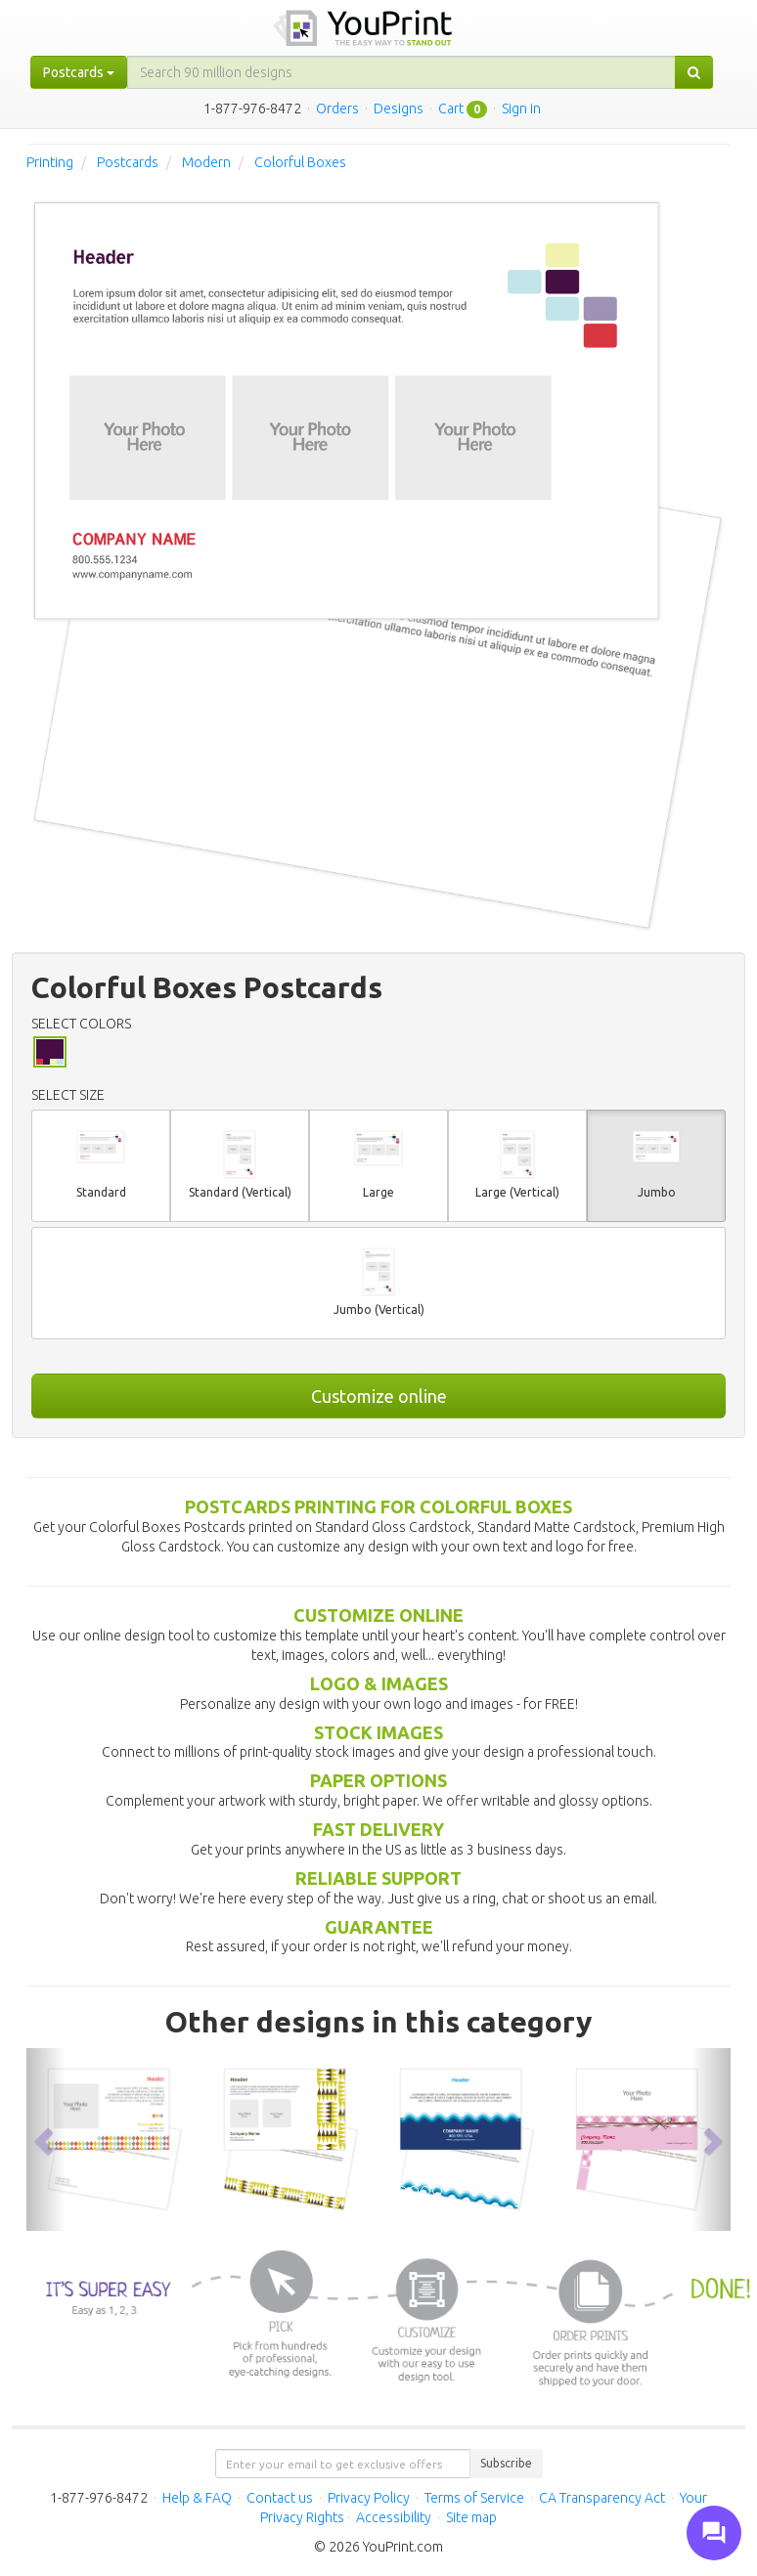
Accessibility (393, 2517)
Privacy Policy (369, 2498)
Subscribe (506, 2463)
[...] (401, 72)
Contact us (279, 2498)
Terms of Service (474, 2498)
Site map (471, 2517)
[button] (46, 2139)
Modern (206, 162)
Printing (49, 162)
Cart (451, 108)
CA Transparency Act (602, 2498)
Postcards (127, 162)
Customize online (379, 1396)
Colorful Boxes (300, 162)
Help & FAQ (197, 2498)
